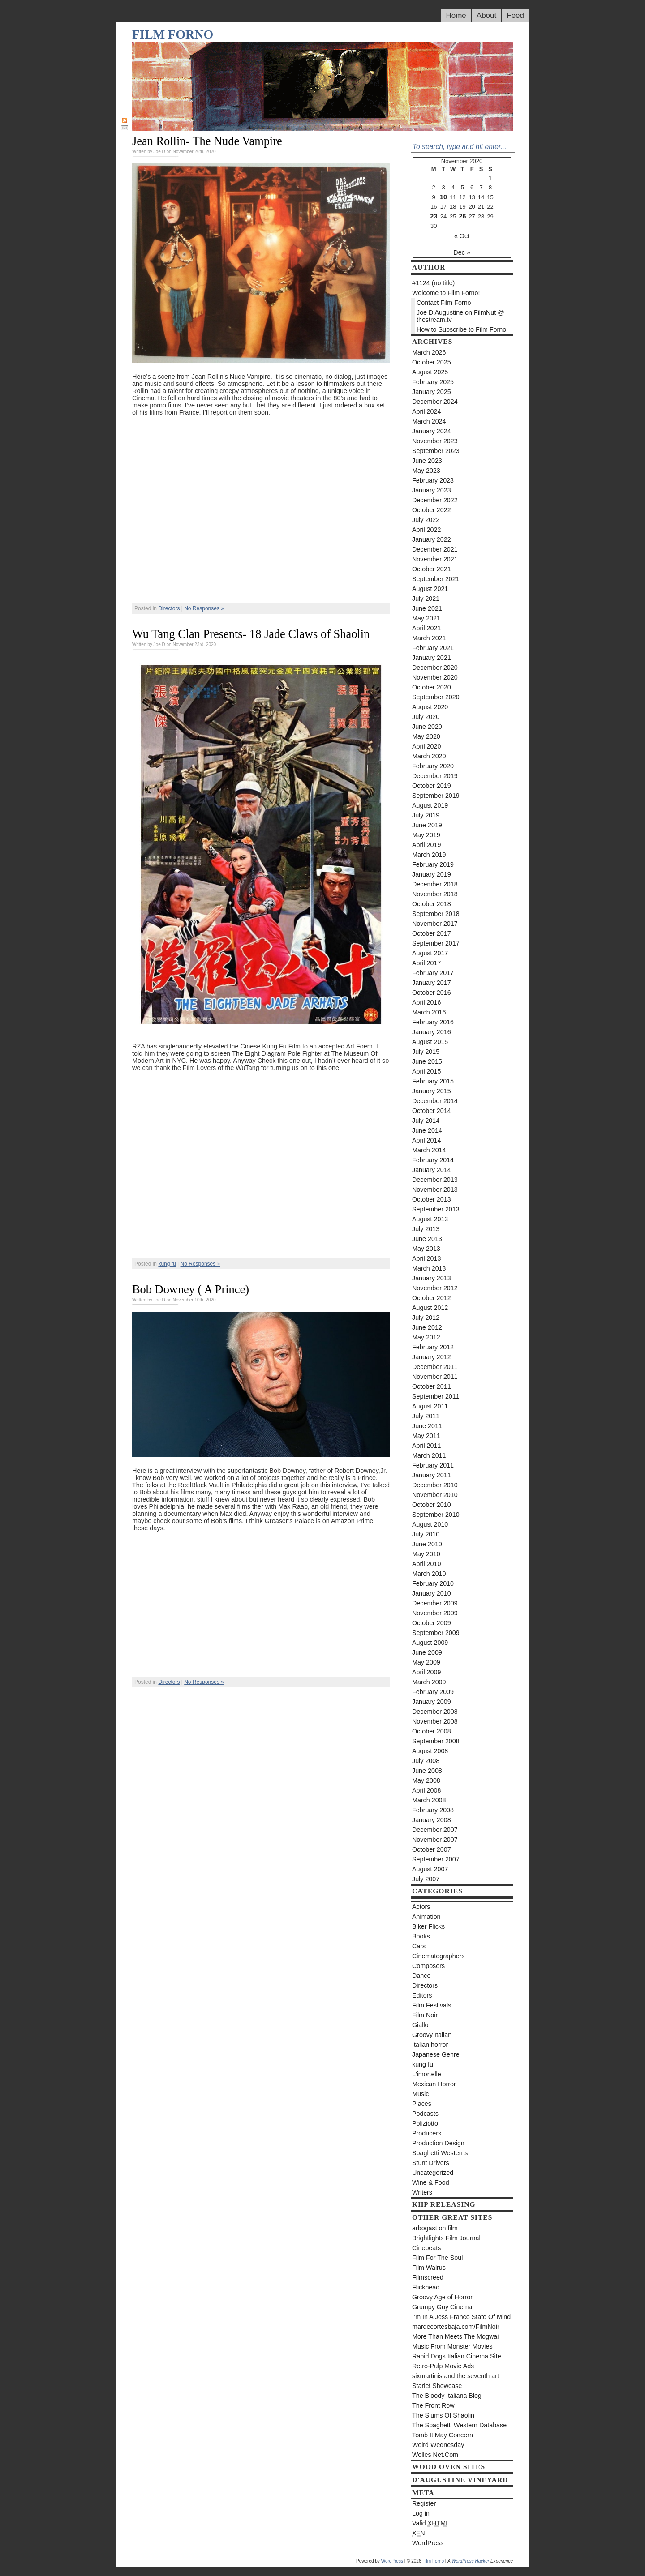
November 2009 (435, 1613)
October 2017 (431, 933)
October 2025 (431, 362)
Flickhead (425, 2287)
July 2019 (425, 815)
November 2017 (435, 923)
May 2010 (426, 1554)
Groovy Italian (432, 2034)
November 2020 (435, 677)
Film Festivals (431, 2005)
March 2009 (429, 1682)
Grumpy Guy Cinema (442, 2307)
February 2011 (433, 1465)
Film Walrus (429, 2267)
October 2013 (431, 1199)
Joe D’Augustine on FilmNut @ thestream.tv (460, 316)
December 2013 (435, 1179)
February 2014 (433, 1160)
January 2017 (431, 982)
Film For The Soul (437, 2257)
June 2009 (427, 1652)
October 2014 (431, 1110)
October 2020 (431, 687)
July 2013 (425, 1228)
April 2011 (426, 1445)
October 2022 (431, 509)
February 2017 (433, 972)
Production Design (438, 2143)
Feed (515, 15)
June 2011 (427, 1425)
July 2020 (425, 716)
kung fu (167, 1264)
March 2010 (429, 1573)
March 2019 (429, 854)
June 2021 (427, 608)
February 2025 (433, 381)
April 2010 (426, 1563)
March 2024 (429, 421)
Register (424, 2503)
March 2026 (429, 352)
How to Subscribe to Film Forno (461, 329)
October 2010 (431, 1504)
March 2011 (429, 1455)
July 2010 (425, 1534)
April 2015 (426, 1071)
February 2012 (433, 1347)
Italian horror (430, 2044)
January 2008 (431, 1819)
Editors (422, 1995)
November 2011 (435, 1376)
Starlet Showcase (437, 2385)
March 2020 (429, 756)
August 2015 (430, 1041)
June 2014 (427, 1130)
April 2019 (426, 844)
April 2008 (426, 1790)
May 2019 (426, 835)
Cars (419, 1946)
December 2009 (435, 1603)
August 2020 (430, 706)
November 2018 (435, 894)
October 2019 (431, 785)
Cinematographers (438, 1956)
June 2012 (427, 1327)
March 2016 (429, 1012)
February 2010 (433, 1583)
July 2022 (425, 519)
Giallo (420, 2024)
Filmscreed (427, 2277)
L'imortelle (426, 2074)
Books (421, 1936)
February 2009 (433, 1691)
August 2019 (430, 805)
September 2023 (436, 450)
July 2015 (425, 1051)
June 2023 (427, 460)
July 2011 (425, 1416)
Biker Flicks (428, 1926)
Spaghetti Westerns (440, 2153)
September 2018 (436, 913)
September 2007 (436, 1859)
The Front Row (433, 2405)
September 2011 (436, 1396)
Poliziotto (425, 2123)
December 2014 (435, 1100)
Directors (169, 608)
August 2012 (430, 1307)
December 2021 (435, 549)
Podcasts (425, 2113)
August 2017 (430, 953)
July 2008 (425, 1760)
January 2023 (431, 490)
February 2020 (433, 766)
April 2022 (426, 529)
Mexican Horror (434, 2084)
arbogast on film (435, 2228)
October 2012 (431, 1297)
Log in (421, 2513)
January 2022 (431, 539)
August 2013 (430, 1219)
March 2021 (429, 638)
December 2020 (435, 667)
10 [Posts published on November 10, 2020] (443, 197)
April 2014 (426, 1140)
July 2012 (425, 1317)
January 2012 (431, 1357)
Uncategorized (432, 2172)
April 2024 (426, 411)
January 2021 (431, 657)
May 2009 (426, 1662)
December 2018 (435, 884)
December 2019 (435, 775)
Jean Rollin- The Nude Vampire (207, 141)
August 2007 (430, 1869)
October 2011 (431, 1386)
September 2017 (436, 943)
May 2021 (426, 618)
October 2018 (431, 903)
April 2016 (426, 1002)
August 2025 (430, 372)
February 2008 (433, 1810)
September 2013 (436, 1209)
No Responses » (204, 608)
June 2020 (427, 726)
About (486, 15)
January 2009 (431, 1701)
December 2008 (435, 1711)
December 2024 (435, 401)
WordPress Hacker (470, 2561)
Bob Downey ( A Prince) (190, 1289)
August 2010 (430, 1524)
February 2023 (433, 480)
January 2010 (431, 1593)
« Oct (461, 236)
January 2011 (431, 1475)
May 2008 (426, 1780)
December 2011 (435, 1366)
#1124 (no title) (433, 283)
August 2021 (430, 588)
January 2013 (431, 1278)
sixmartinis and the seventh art (455, 2375)
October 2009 (431, 1622)
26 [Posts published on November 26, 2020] (462, 216)
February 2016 (433, 1022)
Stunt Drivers (430, 2162)
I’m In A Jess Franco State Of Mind (461, 2316)
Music (420, 2093)
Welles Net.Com (435, 2454)
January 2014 (431, 1169)
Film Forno (172, 34)
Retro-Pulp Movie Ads (443, 2366)
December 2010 (435, 1485)
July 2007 (425, 1879)
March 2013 (429, 1268)
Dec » (461, 252)
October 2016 (431, 992)
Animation (426, 1916)
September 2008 (436, 1741)
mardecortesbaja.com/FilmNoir (455, 2326)
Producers (426, 2133)
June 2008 (427, 1770)
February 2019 (433, 864)
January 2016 (431, 1032)
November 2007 (435, 1839)
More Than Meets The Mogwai (455, 2336)
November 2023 (435, 441)
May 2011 (426, 1435)
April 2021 (426, 628)
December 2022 (435, 500)
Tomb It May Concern (442, 2435)
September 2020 (436, 697)
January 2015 (431, 1091)
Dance (421, 1975)
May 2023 (426, 470)
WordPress (427, 2542)
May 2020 (426, 736)
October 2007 (431, 1849)
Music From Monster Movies (452, 2346)
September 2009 (436, 1632)
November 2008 (435, 1721)
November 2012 (435, 1288)
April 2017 (426, 963)
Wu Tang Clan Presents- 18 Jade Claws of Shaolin (251, 634)
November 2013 (435, 1189)
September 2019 (436, 795)
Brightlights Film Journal (446, 2238)
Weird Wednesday (438, 2444)
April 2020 (426, 746)
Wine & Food (430, 2182)
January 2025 (431, 391)
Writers (422, 2192)
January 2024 (431, 431)
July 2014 (425, 1120)
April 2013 (426, 1258)
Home (456, 15)
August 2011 (430, 1406)
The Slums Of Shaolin (443, 2415)
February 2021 (433, 647)
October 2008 (431, 1731)
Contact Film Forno (444, 302)
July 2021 (425, 598)
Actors (421, 1906)
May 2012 (426, 1337)
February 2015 (433, 1081)
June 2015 (427, 1061)
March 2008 (429, 1800)
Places (421, 2103)
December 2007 (435, 1829)
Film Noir (425, 2015)
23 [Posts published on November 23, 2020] (433, 216)
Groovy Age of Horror (442, 2297)
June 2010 (427, 1544)
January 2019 (431, 874)
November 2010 (435, 1494)
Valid (430, 2523)
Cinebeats (426, 2247)
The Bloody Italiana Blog (447, 2395)
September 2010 (436, 1514)
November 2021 (435, 559)
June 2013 (427, 1238)
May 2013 (426, 1248)
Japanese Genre (436, 2054)
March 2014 (429, 1150)
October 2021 (431, 569)
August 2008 (430, 1750)
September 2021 (436, 578)
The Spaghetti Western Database (459, 2425)
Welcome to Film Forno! (446, 292)
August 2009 (430, 1642)
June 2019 (427, 825)
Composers (428, 1965)
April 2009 (426, 1672)
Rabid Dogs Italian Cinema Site (456, 2356)
